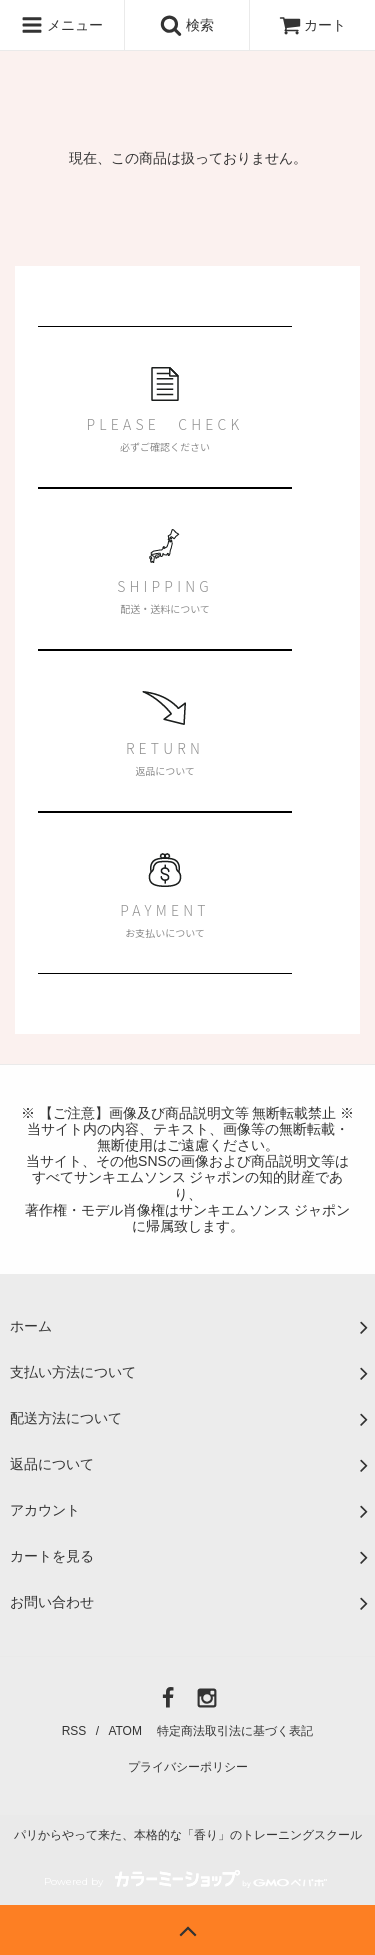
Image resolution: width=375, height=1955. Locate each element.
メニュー (62, 25)
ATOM (125, 1731)
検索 (187, 25)
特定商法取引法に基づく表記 (235, 1731)
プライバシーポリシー (188, 1767)
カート (313, 25)
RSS (74, 1731)
